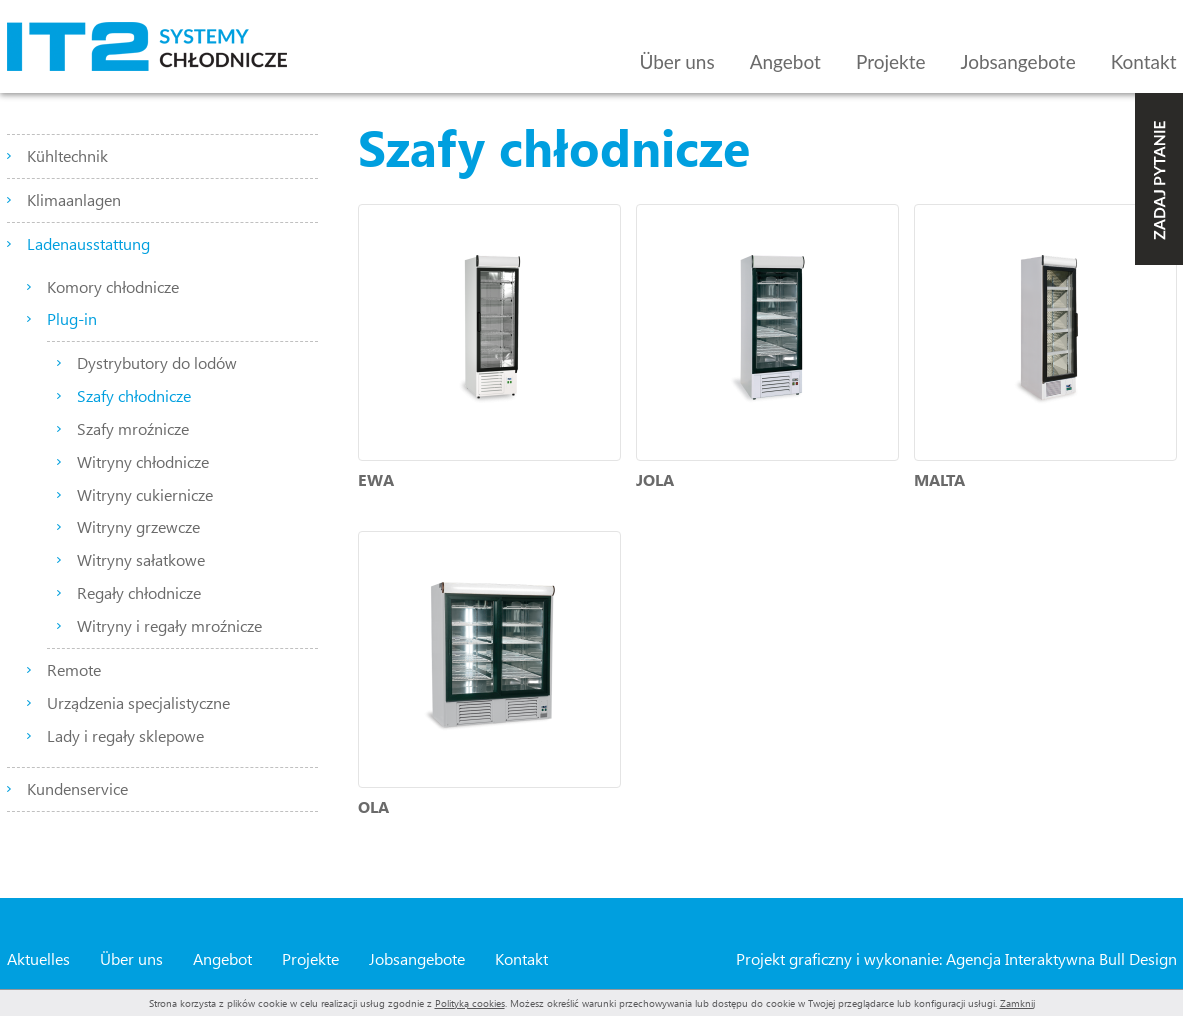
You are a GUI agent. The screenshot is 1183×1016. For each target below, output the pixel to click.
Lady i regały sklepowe (125, 735)
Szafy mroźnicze (133, 428)
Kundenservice (77, 788)
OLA (373, 806)
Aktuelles (38, 958)
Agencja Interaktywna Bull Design (1061, 958)
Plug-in (72, 318)
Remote (74, 669)
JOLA (655, 479)
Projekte (891, 61)
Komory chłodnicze (113, 286)
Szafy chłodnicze (134, 395)
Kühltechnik (67, 155)
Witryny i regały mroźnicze (169, 625)
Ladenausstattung (88, 243)
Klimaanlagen (74, 199)
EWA (376, 479)
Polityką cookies (470, 1003)
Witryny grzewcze (138, 526)
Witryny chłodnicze (143, 461)
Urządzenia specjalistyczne (138, 702)
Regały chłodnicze (139, 592)
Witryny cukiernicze (145, 494)
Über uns (676, 61)
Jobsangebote (1018, 61)
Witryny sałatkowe (141, 559)
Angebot (785, 61)
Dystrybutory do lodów (157, 362)
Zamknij (1017, 1003)
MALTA (939, 479)
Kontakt (1144, 61)
